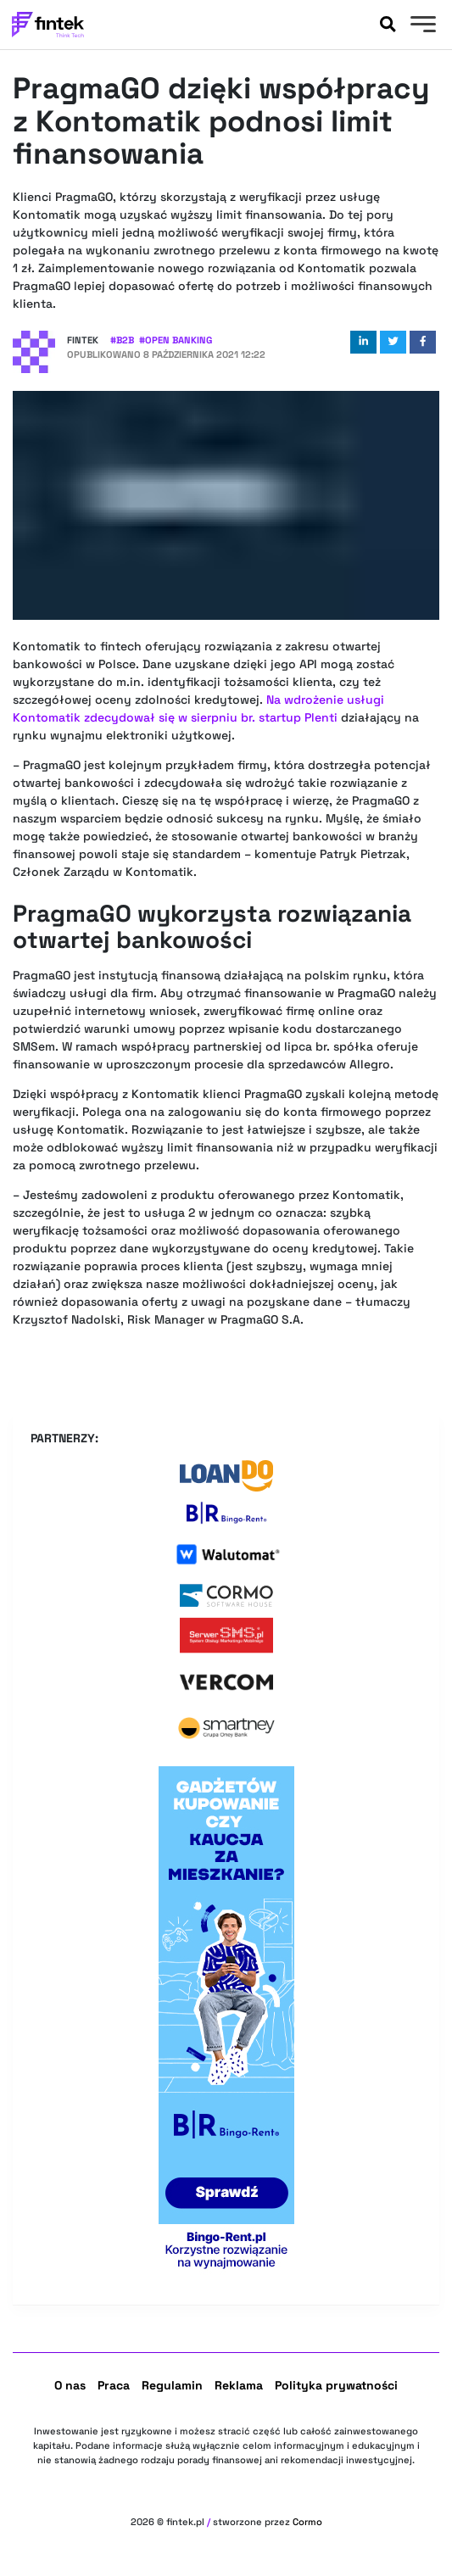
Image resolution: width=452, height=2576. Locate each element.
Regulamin (172, 2385)
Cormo (307, 2522)
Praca (114, 2385)
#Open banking (175, 340)
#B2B (122, 340)
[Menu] (421, 26)
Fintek (82, 340)
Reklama (239, 2385)
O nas (70, 2385)
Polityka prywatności (336, 2385)
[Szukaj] (387, 24)
